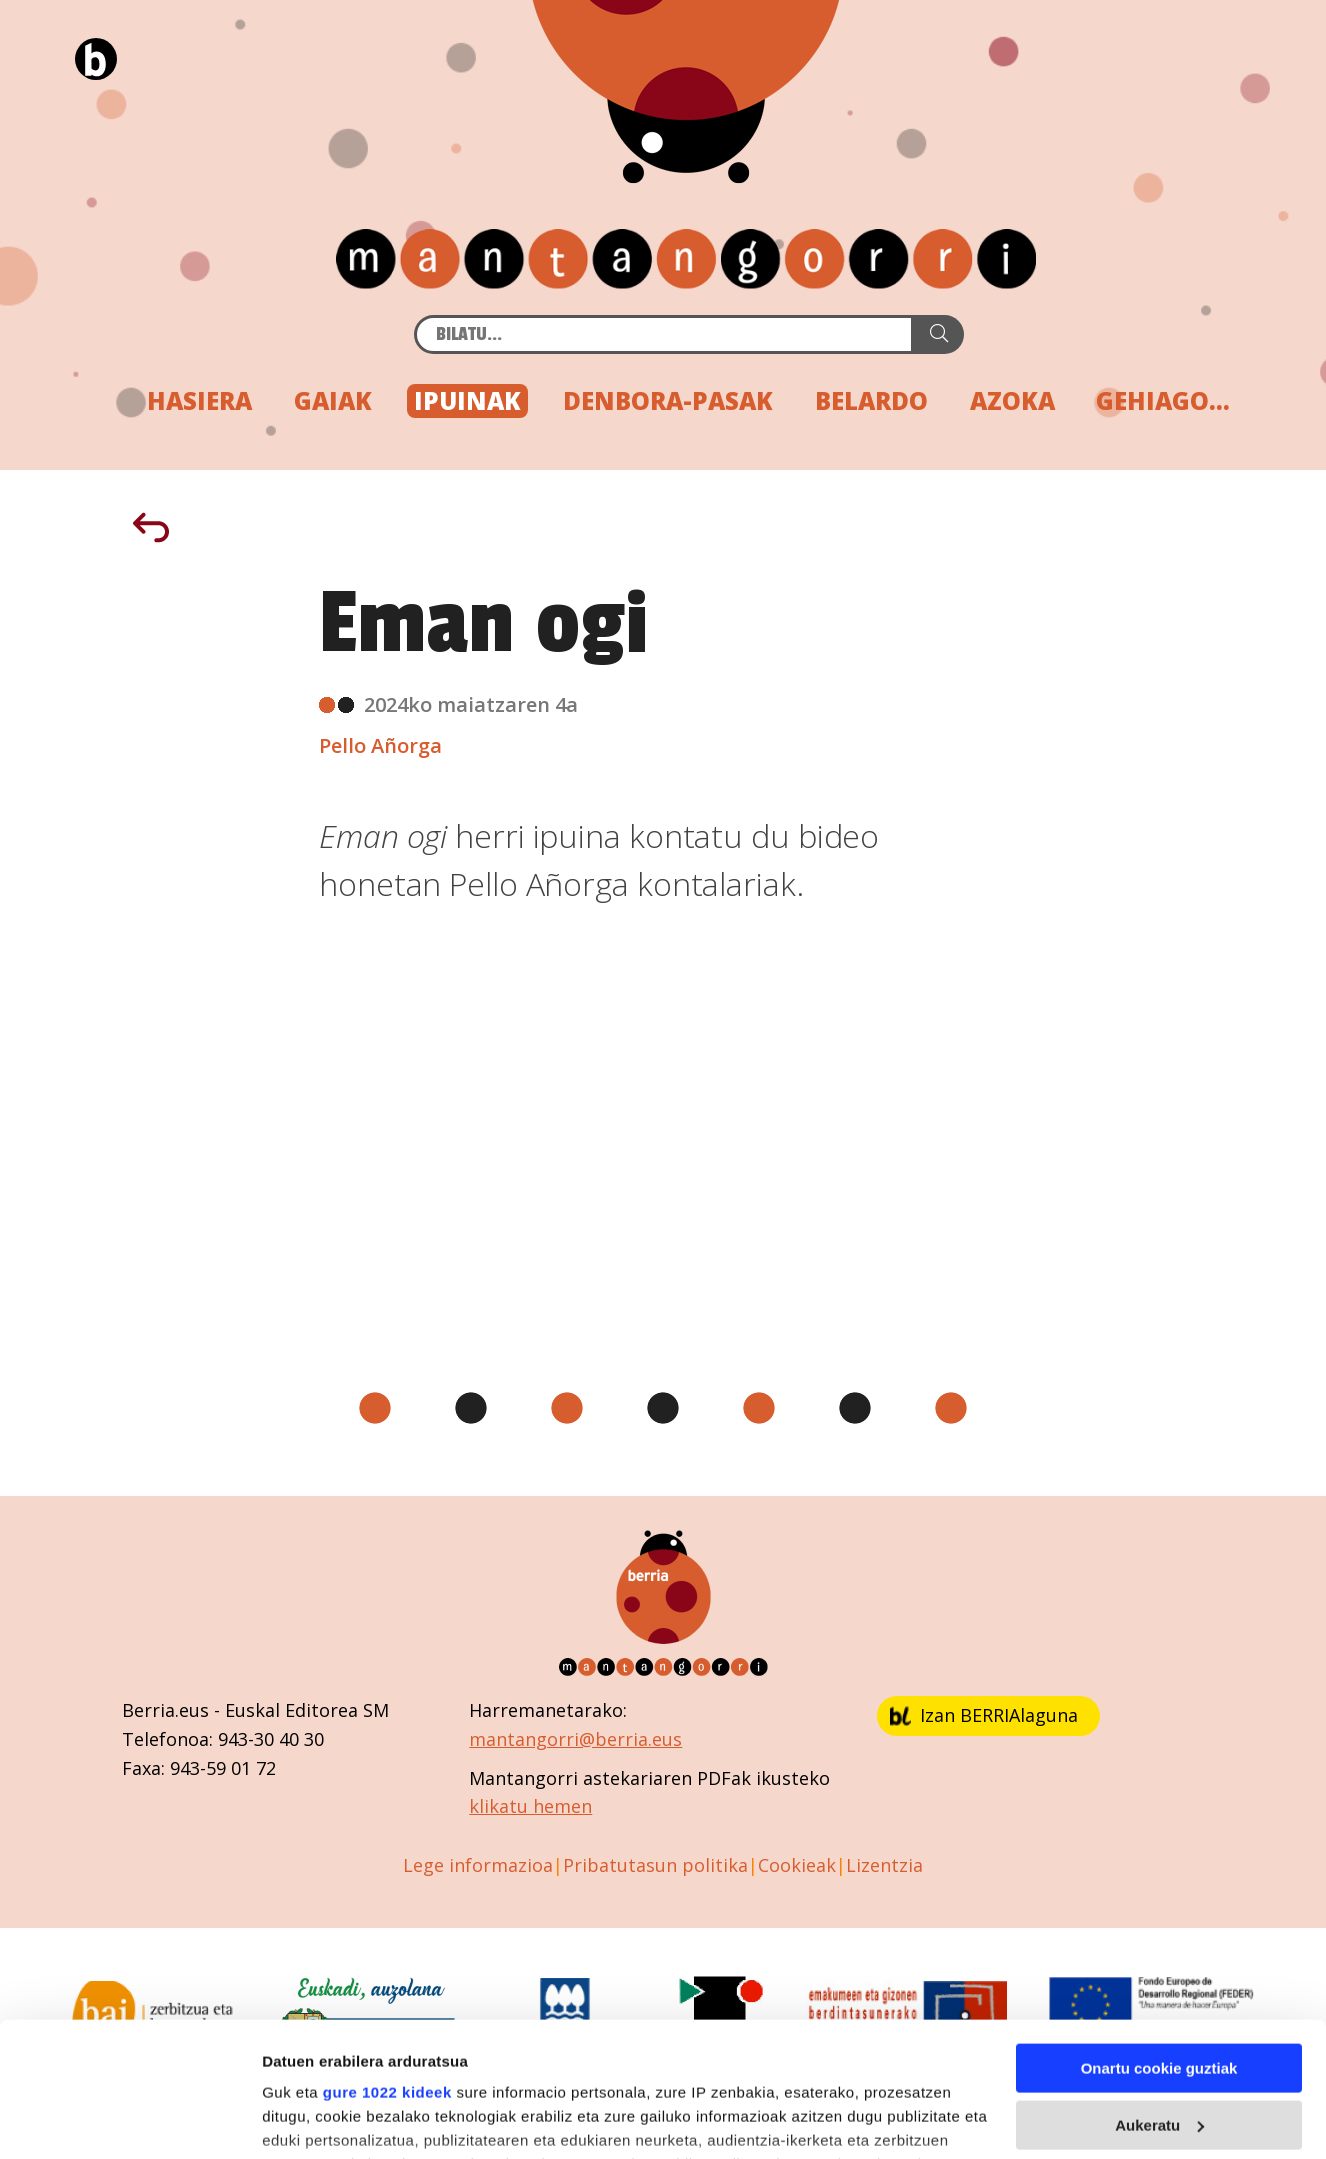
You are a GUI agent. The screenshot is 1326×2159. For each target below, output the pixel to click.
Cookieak (797, 1865)
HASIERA (199, 400)
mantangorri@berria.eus (575, 1739)
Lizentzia (884, 1865)
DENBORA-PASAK (668, 400)
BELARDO (871, 400)
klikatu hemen (530, 1806)
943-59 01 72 (223, 1768)
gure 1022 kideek (387, 1968)
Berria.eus (165, 1710)
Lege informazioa (478, 1865)
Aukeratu (1159, 2000)
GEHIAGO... (1163, 400)
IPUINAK (467, 400)
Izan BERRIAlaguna (984, 1715)
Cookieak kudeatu (327, 2121)
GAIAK (333, 400)
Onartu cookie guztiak (1159, 1944)
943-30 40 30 (271, 1739)
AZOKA (1012, 400)
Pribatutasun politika (655, 1865)
